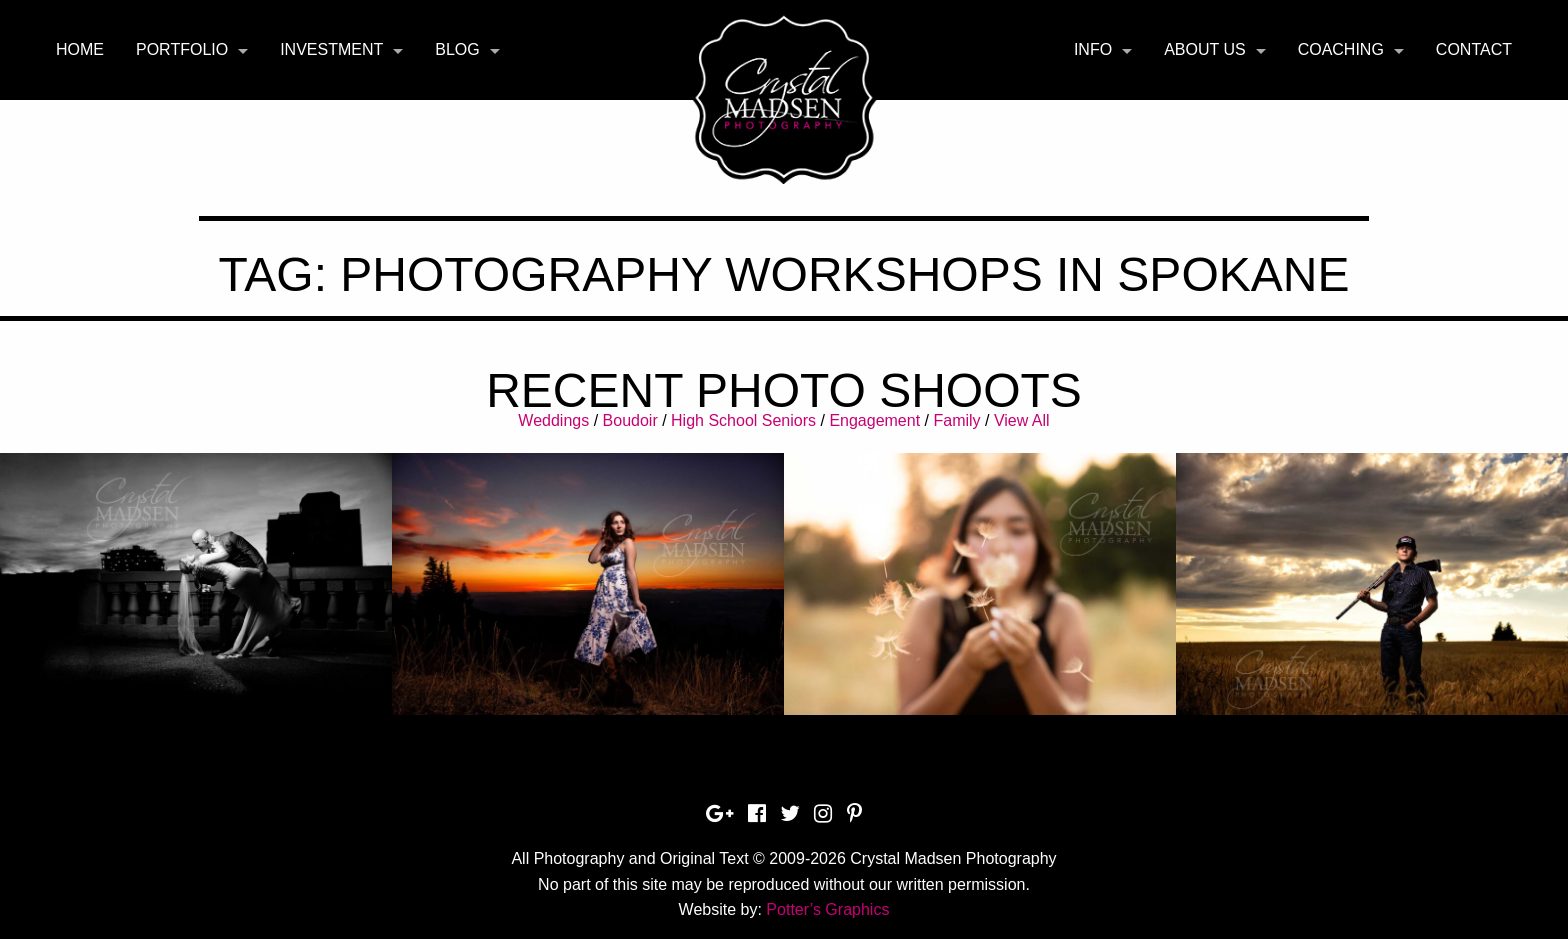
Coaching (1341, 49)
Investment (331, 49)
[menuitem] (80, 50)
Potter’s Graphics (827, 909)
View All (1022, 420)
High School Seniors (743, 420)
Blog (457, 49)
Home (80, 49)
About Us (1205, 49)
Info (1093, 49)
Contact (1474, 49)
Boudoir (630, 420)
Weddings (553, 420)
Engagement (874, 420)
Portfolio (182, 49)
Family (956, 420)
